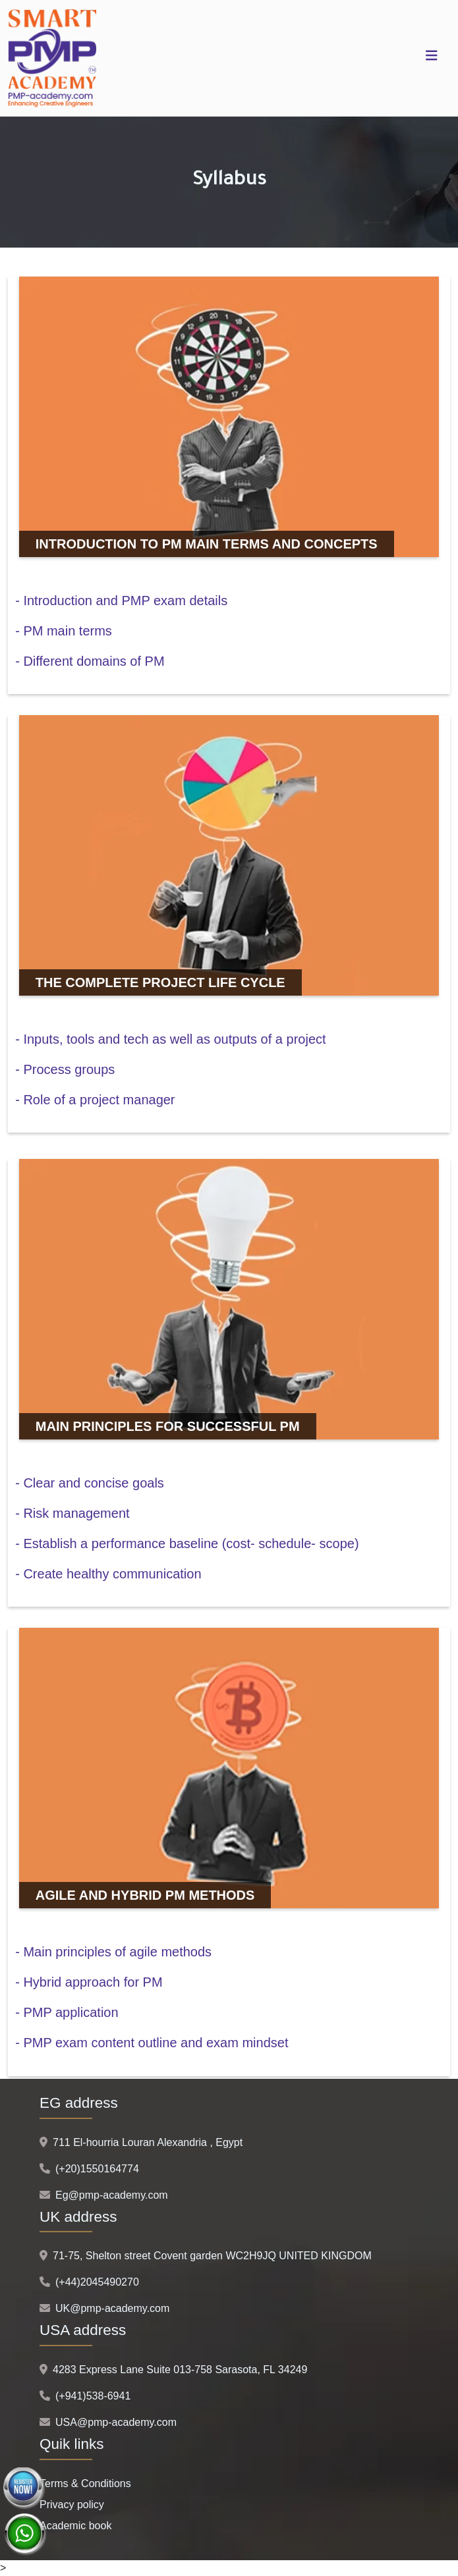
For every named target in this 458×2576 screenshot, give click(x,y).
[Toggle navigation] (431, 58)
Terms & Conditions (85, 2483)
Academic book (75, 2525)
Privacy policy (72, 2504)
